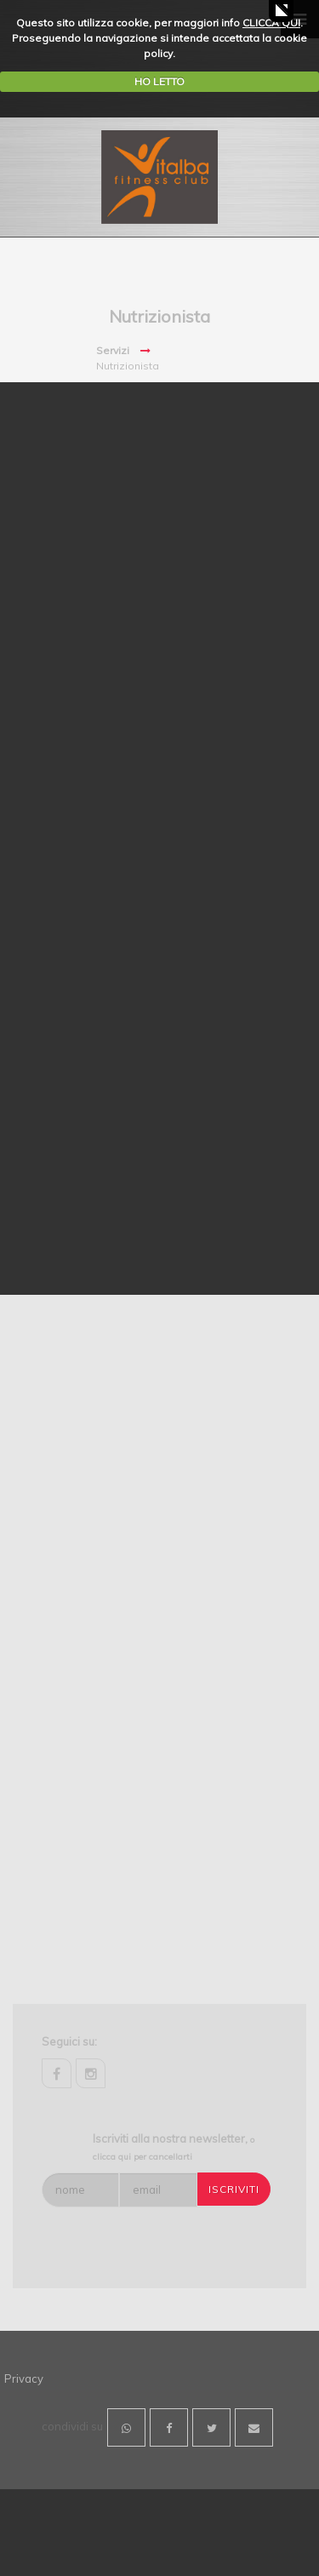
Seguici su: (69, 2041)
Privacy (23, 2378)
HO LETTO (159, 81)
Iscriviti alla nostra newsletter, (173, 2147)
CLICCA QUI (271, 22)
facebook (56, 2073)
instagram (90, 2073)
